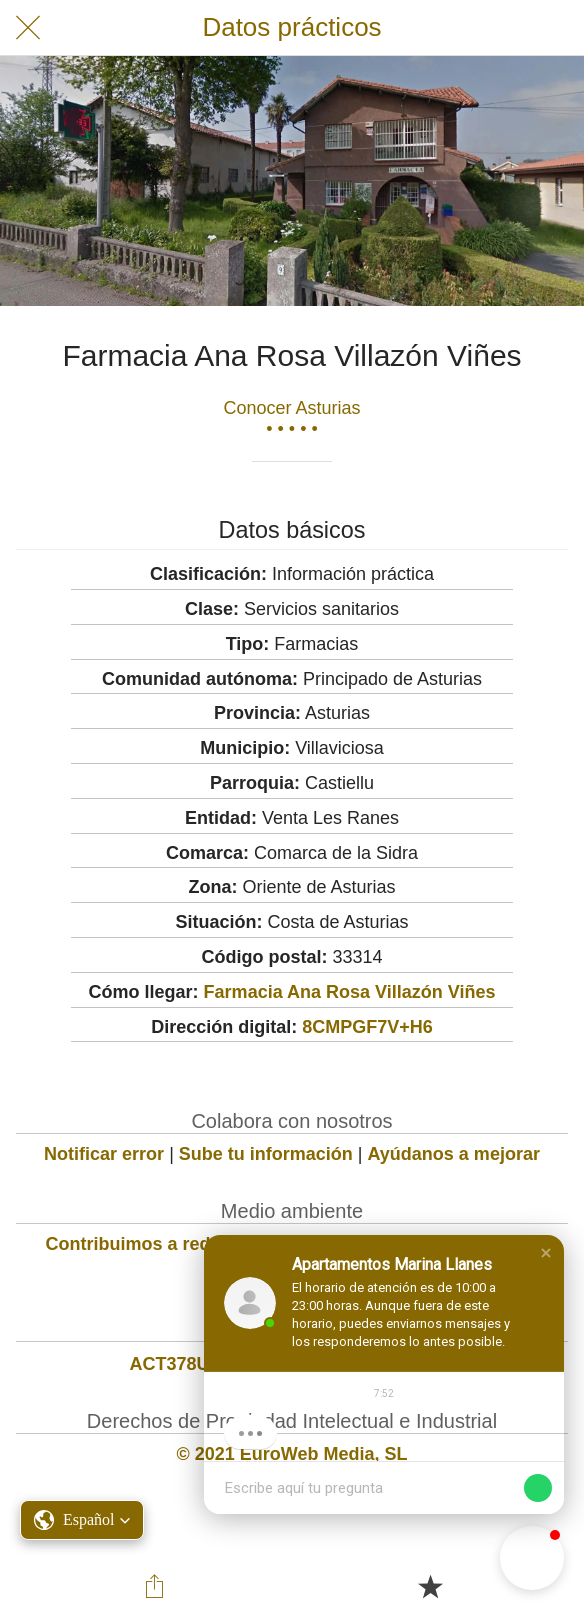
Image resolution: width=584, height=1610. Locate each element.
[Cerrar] (28, 28)
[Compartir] (154, 1586)
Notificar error (104, 1154)
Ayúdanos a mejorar (454, 1154)
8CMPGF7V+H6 (367, 1027)
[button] (546, 1253)
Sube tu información (266, 1154)
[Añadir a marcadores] (430, 1586)
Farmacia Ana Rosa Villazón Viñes (350, 992)
